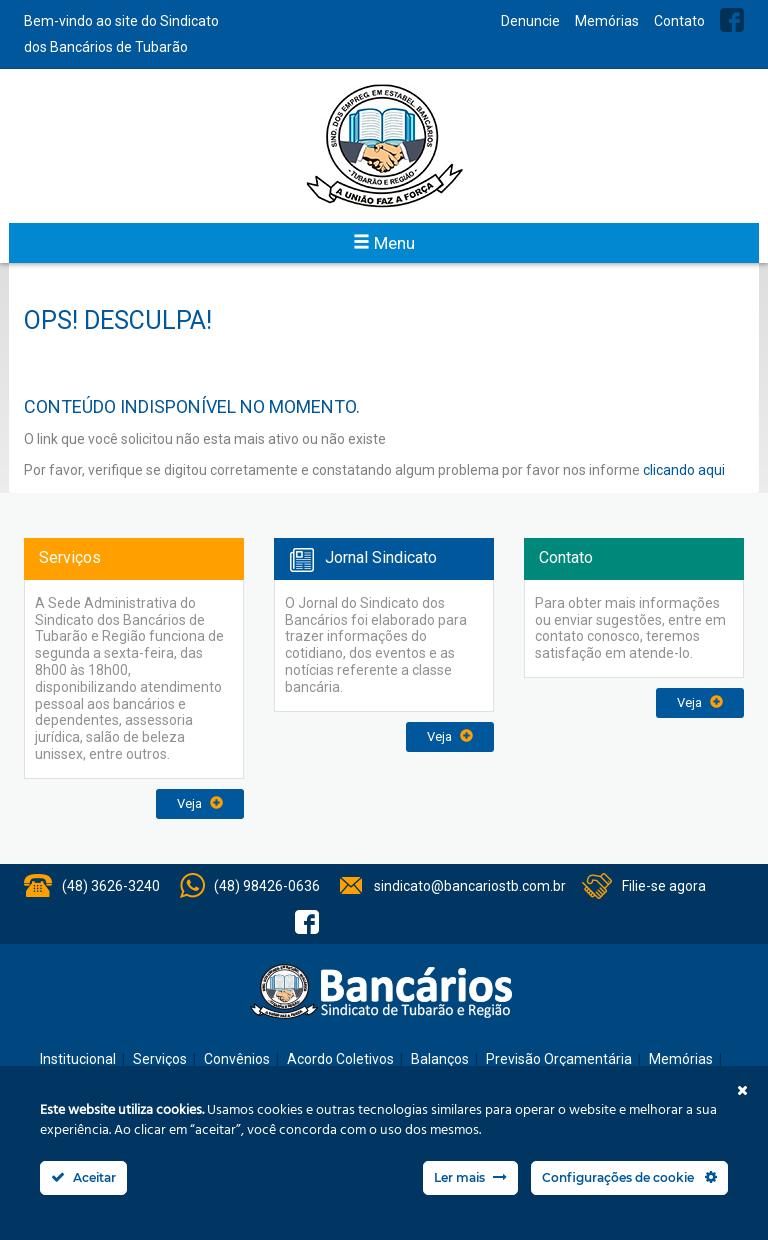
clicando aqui (684, 470)
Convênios (237, 1059)
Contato (679, 21)
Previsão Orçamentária (559, 1059)
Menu (384, 243)
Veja (200, 803)
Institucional (78, 1059)
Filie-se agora (664, 886)
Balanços (440, 1059)
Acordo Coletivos (340, 1059)
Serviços (160, 1059)
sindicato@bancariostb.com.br (470, 886)
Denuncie (530, 21)
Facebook (732, 20)
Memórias (607, 21)
